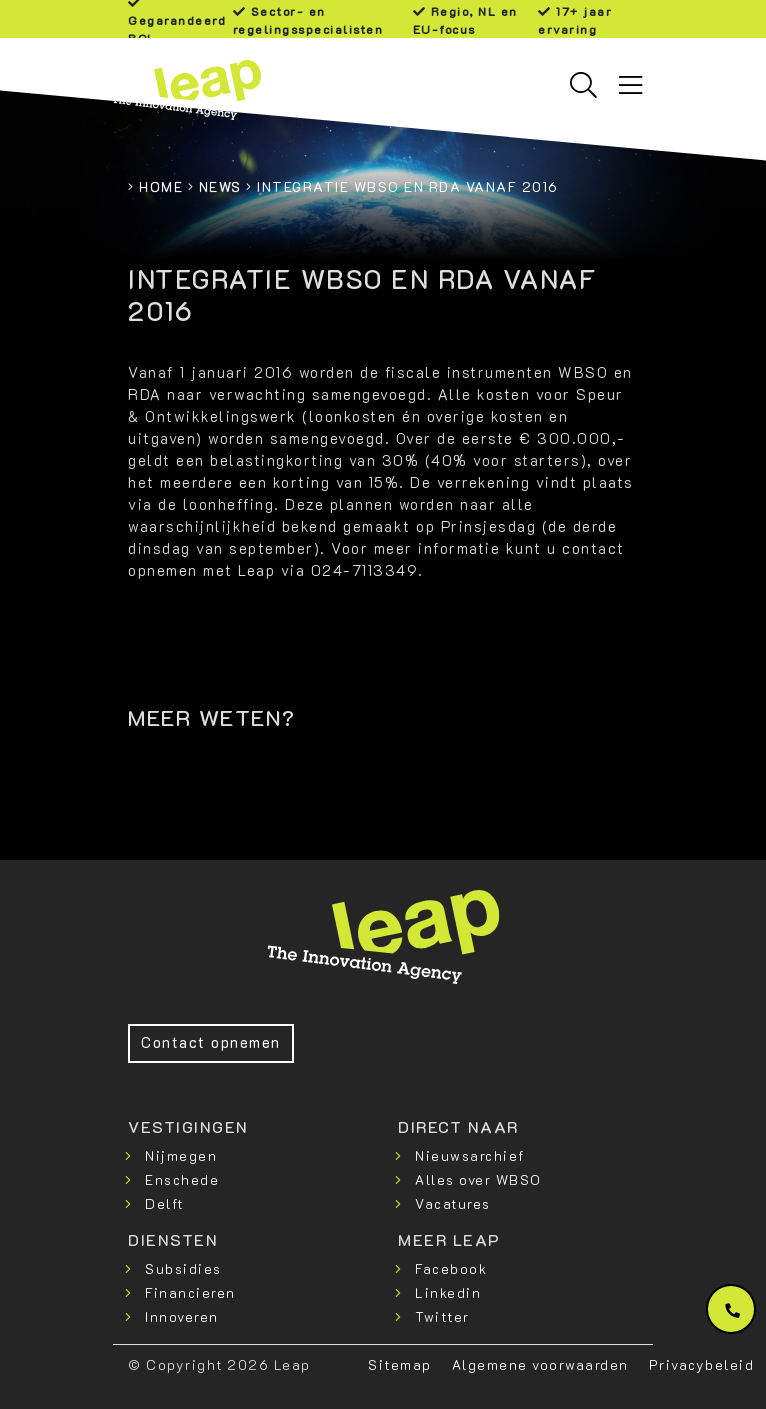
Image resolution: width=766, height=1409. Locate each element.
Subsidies (183, 1268)
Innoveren (182, 1316)
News (220, 186)
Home (161, 186)
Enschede (182, 1179)
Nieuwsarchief (470, 1155)
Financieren (190, 1292)
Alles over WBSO (478, 1179)
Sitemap (400, 1364)
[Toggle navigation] (630, 85)
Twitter (442, 1316)
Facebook (451, 1268)
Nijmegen (181, 1155)
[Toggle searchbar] (583, 85)
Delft (164, 1203)
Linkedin (448, 1292)
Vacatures (453, 1203)
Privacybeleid (702, 1364)
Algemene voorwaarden (540, 1364)
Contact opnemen (211, 1042)
